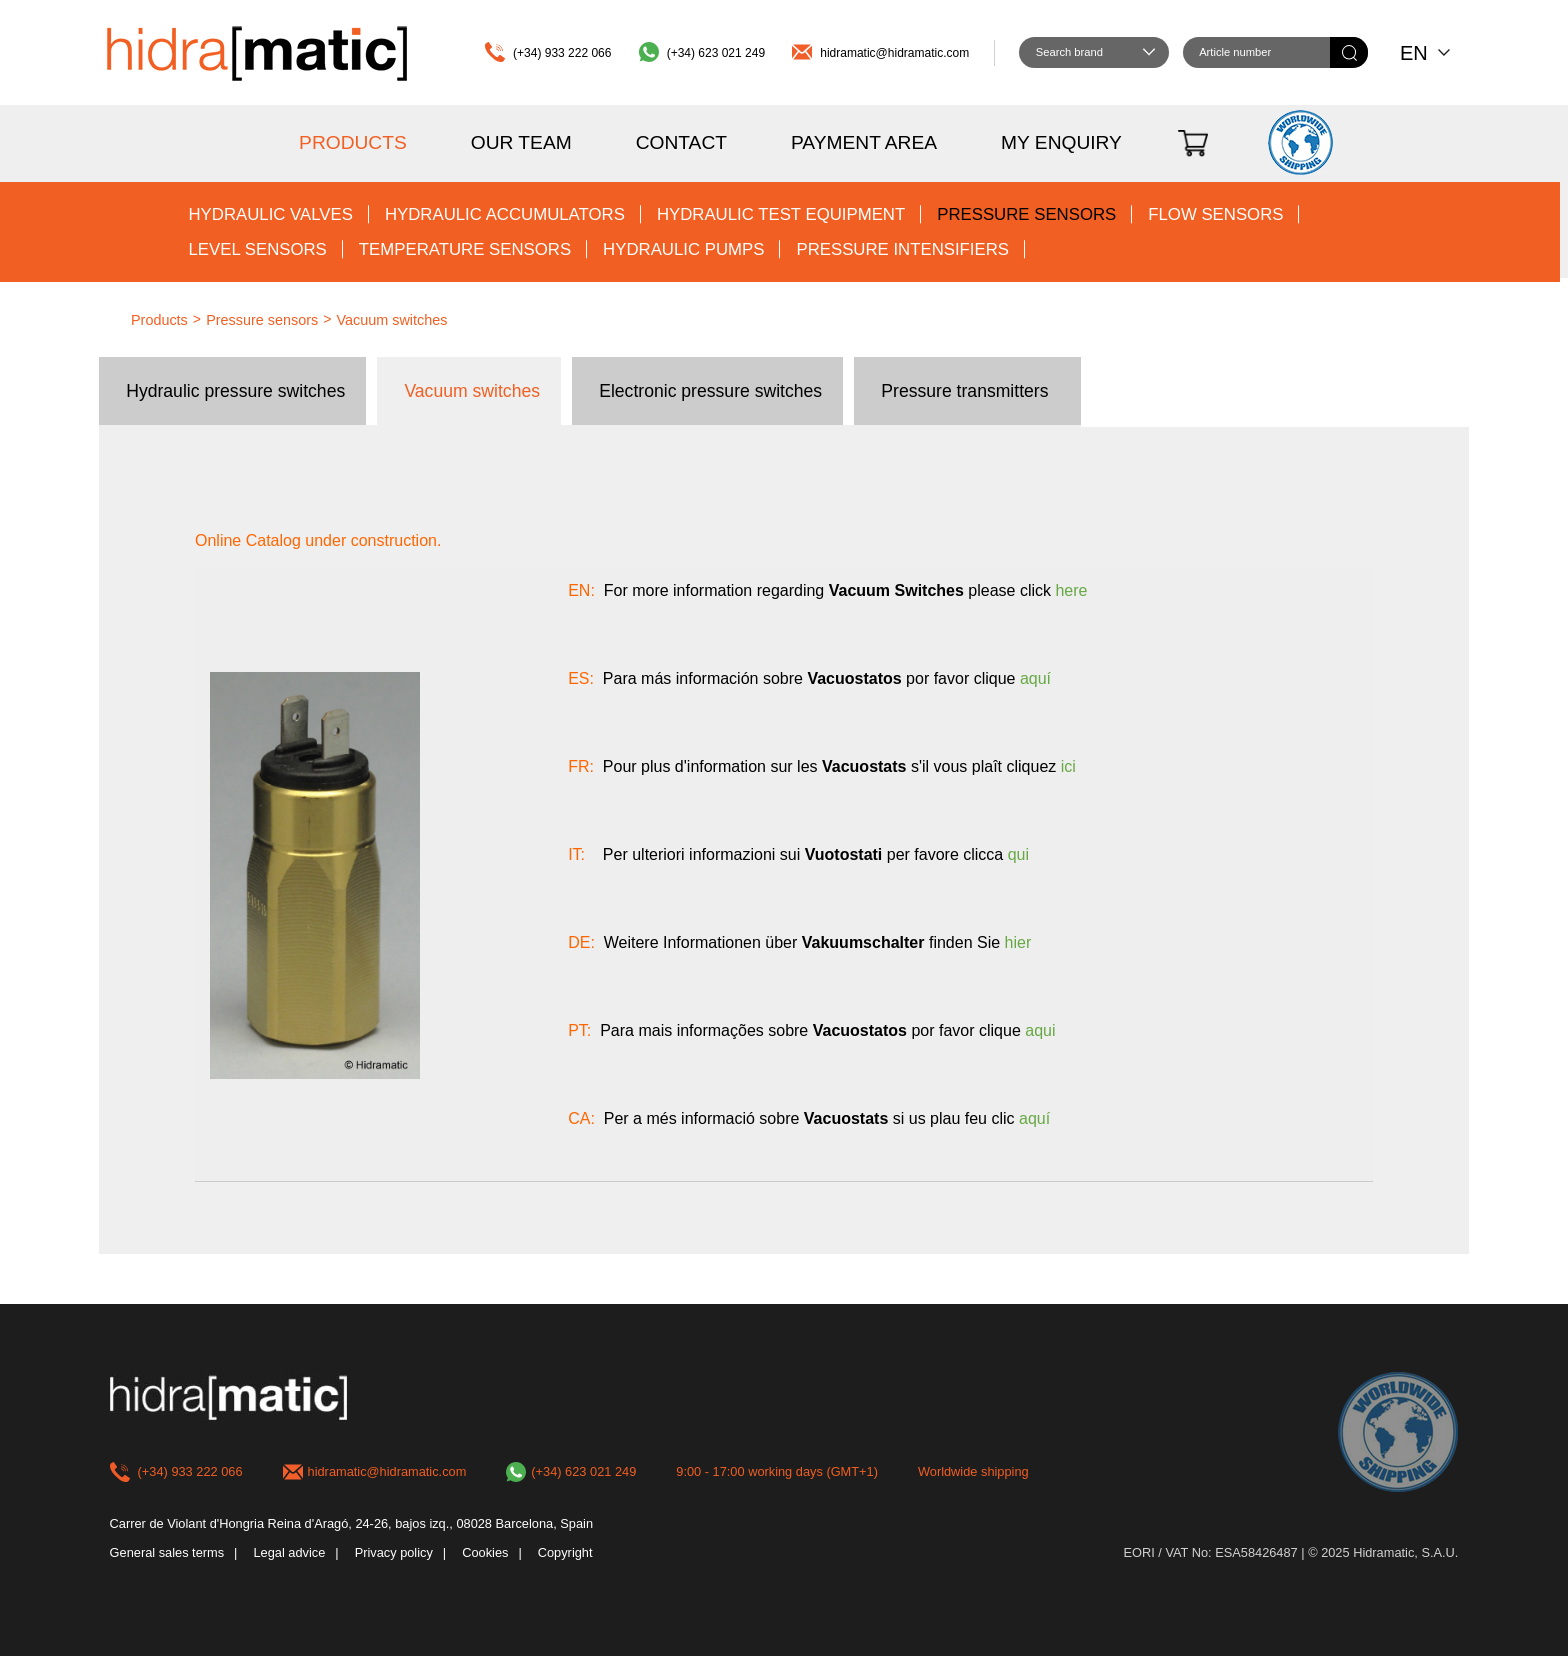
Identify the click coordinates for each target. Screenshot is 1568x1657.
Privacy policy (394, 1553)
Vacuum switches (392, 320)
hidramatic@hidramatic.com (894, 53)
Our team (521, 142)
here (1071, 590)
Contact (681, 142)
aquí (1035, 678)
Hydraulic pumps (683, 249)
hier (1018, 942)
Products (353, 142)
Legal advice (289, 1553)
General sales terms (167, 1553)
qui (1018, 854)
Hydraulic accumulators (505, 214)
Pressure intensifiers (902, 249)
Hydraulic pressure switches (235, 391)
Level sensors (257, 249)
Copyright (565, 1553)
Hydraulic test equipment (781, 214)
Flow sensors (1215, 214)
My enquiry (1061, 142)
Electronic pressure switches (710, 391)
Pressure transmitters (964, 391)
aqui (1040, 1030)
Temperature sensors (465, 249)
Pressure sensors (1026, 214)
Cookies (485, 1553)
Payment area (864, 142)
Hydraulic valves (270, 214)
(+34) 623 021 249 (716, 53)
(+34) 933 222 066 (562, 53)
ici (1068, 766)
